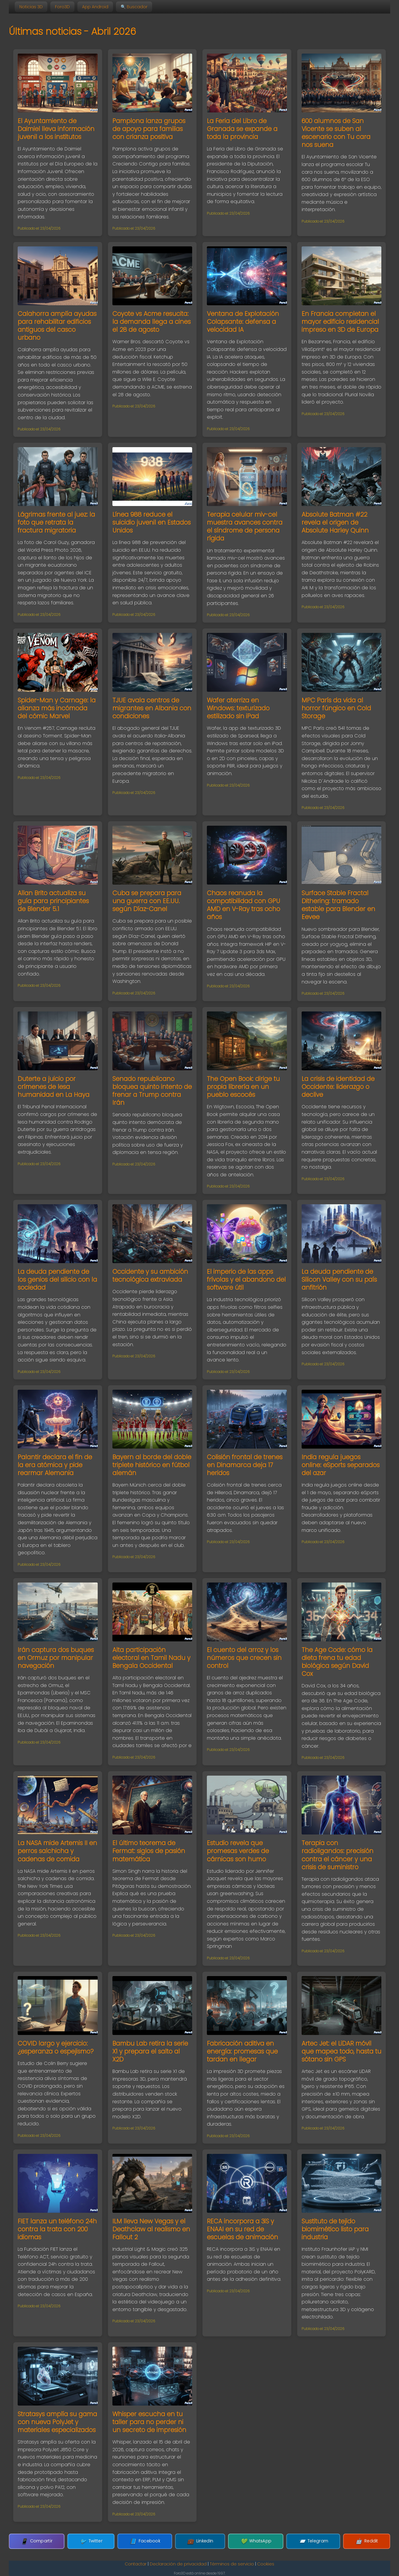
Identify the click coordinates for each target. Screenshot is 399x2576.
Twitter (112, 2541)
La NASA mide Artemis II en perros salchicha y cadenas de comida (57, 1851)
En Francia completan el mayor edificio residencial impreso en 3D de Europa (340, 321)
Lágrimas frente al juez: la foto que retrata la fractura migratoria (56, 522)
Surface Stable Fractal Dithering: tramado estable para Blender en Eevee (338, 905)
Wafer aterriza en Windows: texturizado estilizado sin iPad (238, 708)
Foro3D (62, 7)
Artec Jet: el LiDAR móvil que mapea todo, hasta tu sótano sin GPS (341, 2051)
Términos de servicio (232, 2564)
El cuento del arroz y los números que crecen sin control (244, 1658)
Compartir (69, 2541)
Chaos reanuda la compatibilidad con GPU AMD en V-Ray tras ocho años (243, 905)
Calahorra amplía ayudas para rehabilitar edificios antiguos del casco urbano (57, 325)
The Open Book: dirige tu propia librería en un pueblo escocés (243, 1086)
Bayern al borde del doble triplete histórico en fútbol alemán (151, 1465)
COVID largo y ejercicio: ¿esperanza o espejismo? (56, 2047)
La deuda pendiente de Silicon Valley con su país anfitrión (339, 1279)
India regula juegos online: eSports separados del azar (341, 1465)
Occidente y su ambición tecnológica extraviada (150, 1275)
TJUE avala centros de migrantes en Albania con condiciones (151, 708)
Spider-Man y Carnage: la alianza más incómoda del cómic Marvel (57, 708)
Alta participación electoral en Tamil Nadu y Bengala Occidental (151, 1658)
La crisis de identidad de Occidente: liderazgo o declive (338, 1086)
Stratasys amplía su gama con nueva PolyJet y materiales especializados (57, 2422)
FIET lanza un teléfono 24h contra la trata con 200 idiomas (57, 2229)
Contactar (136, 2564)
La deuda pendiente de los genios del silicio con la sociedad (57, 1279)
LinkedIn (200, 2541)
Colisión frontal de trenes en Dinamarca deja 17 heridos (244, 1465)
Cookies (265, 2564)
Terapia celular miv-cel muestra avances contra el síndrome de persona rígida (244, 526)
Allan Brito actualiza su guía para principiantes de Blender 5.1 (53, 901)
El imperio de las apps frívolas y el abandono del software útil (246, 1279)
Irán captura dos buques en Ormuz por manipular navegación (56, 1658)
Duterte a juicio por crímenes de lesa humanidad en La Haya (53, 1086)
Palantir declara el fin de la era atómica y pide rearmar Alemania (55, 1465)
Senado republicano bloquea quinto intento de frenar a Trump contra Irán (152, 1090)
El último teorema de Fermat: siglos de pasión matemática (148, 1851)
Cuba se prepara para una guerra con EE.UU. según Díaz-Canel (146, 901)
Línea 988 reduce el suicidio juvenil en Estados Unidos (151, 522)
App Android (95, 7)
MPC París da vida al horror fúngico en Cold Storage (336, 708)
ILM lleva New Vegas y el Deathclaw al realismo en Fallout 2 (151, 2229)
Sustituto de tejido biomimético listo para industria (335, 2229)
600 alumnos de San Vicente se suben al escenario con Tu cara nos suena (336, 133)
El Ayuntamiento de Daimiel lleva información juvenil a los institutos (56, 129)
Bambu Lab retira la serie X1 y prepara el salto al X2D (150, 2051)
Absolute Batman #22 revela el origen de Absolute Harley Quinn (335, 522)
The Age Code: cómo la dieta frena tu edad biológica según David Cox (337, 1662)
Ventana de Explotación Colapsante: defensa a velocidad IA (243, 321)
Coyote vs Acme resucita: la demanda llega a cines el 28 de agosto (151, 321)
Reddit (333, 2541)
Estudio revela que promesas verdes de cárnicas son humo (238, 1851)
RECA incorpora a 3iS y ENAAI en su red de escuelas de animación (242, 2229)
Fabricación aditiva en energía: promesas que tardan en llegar (242, 2051)
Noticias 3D (31, 7)
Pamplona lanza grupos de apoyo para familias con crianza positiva (148, 129)
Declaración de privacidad (178, 2564)
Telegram (291, 2541)
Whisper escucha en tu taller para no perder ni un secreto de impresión (149, 2422)
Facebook (155, 2541)
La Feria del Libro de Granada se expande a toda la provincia (242, 129)
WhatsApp (244, 2541)
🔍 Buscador (134, 7)
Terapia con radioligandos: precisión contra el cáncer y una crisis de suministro (337, 1855)
